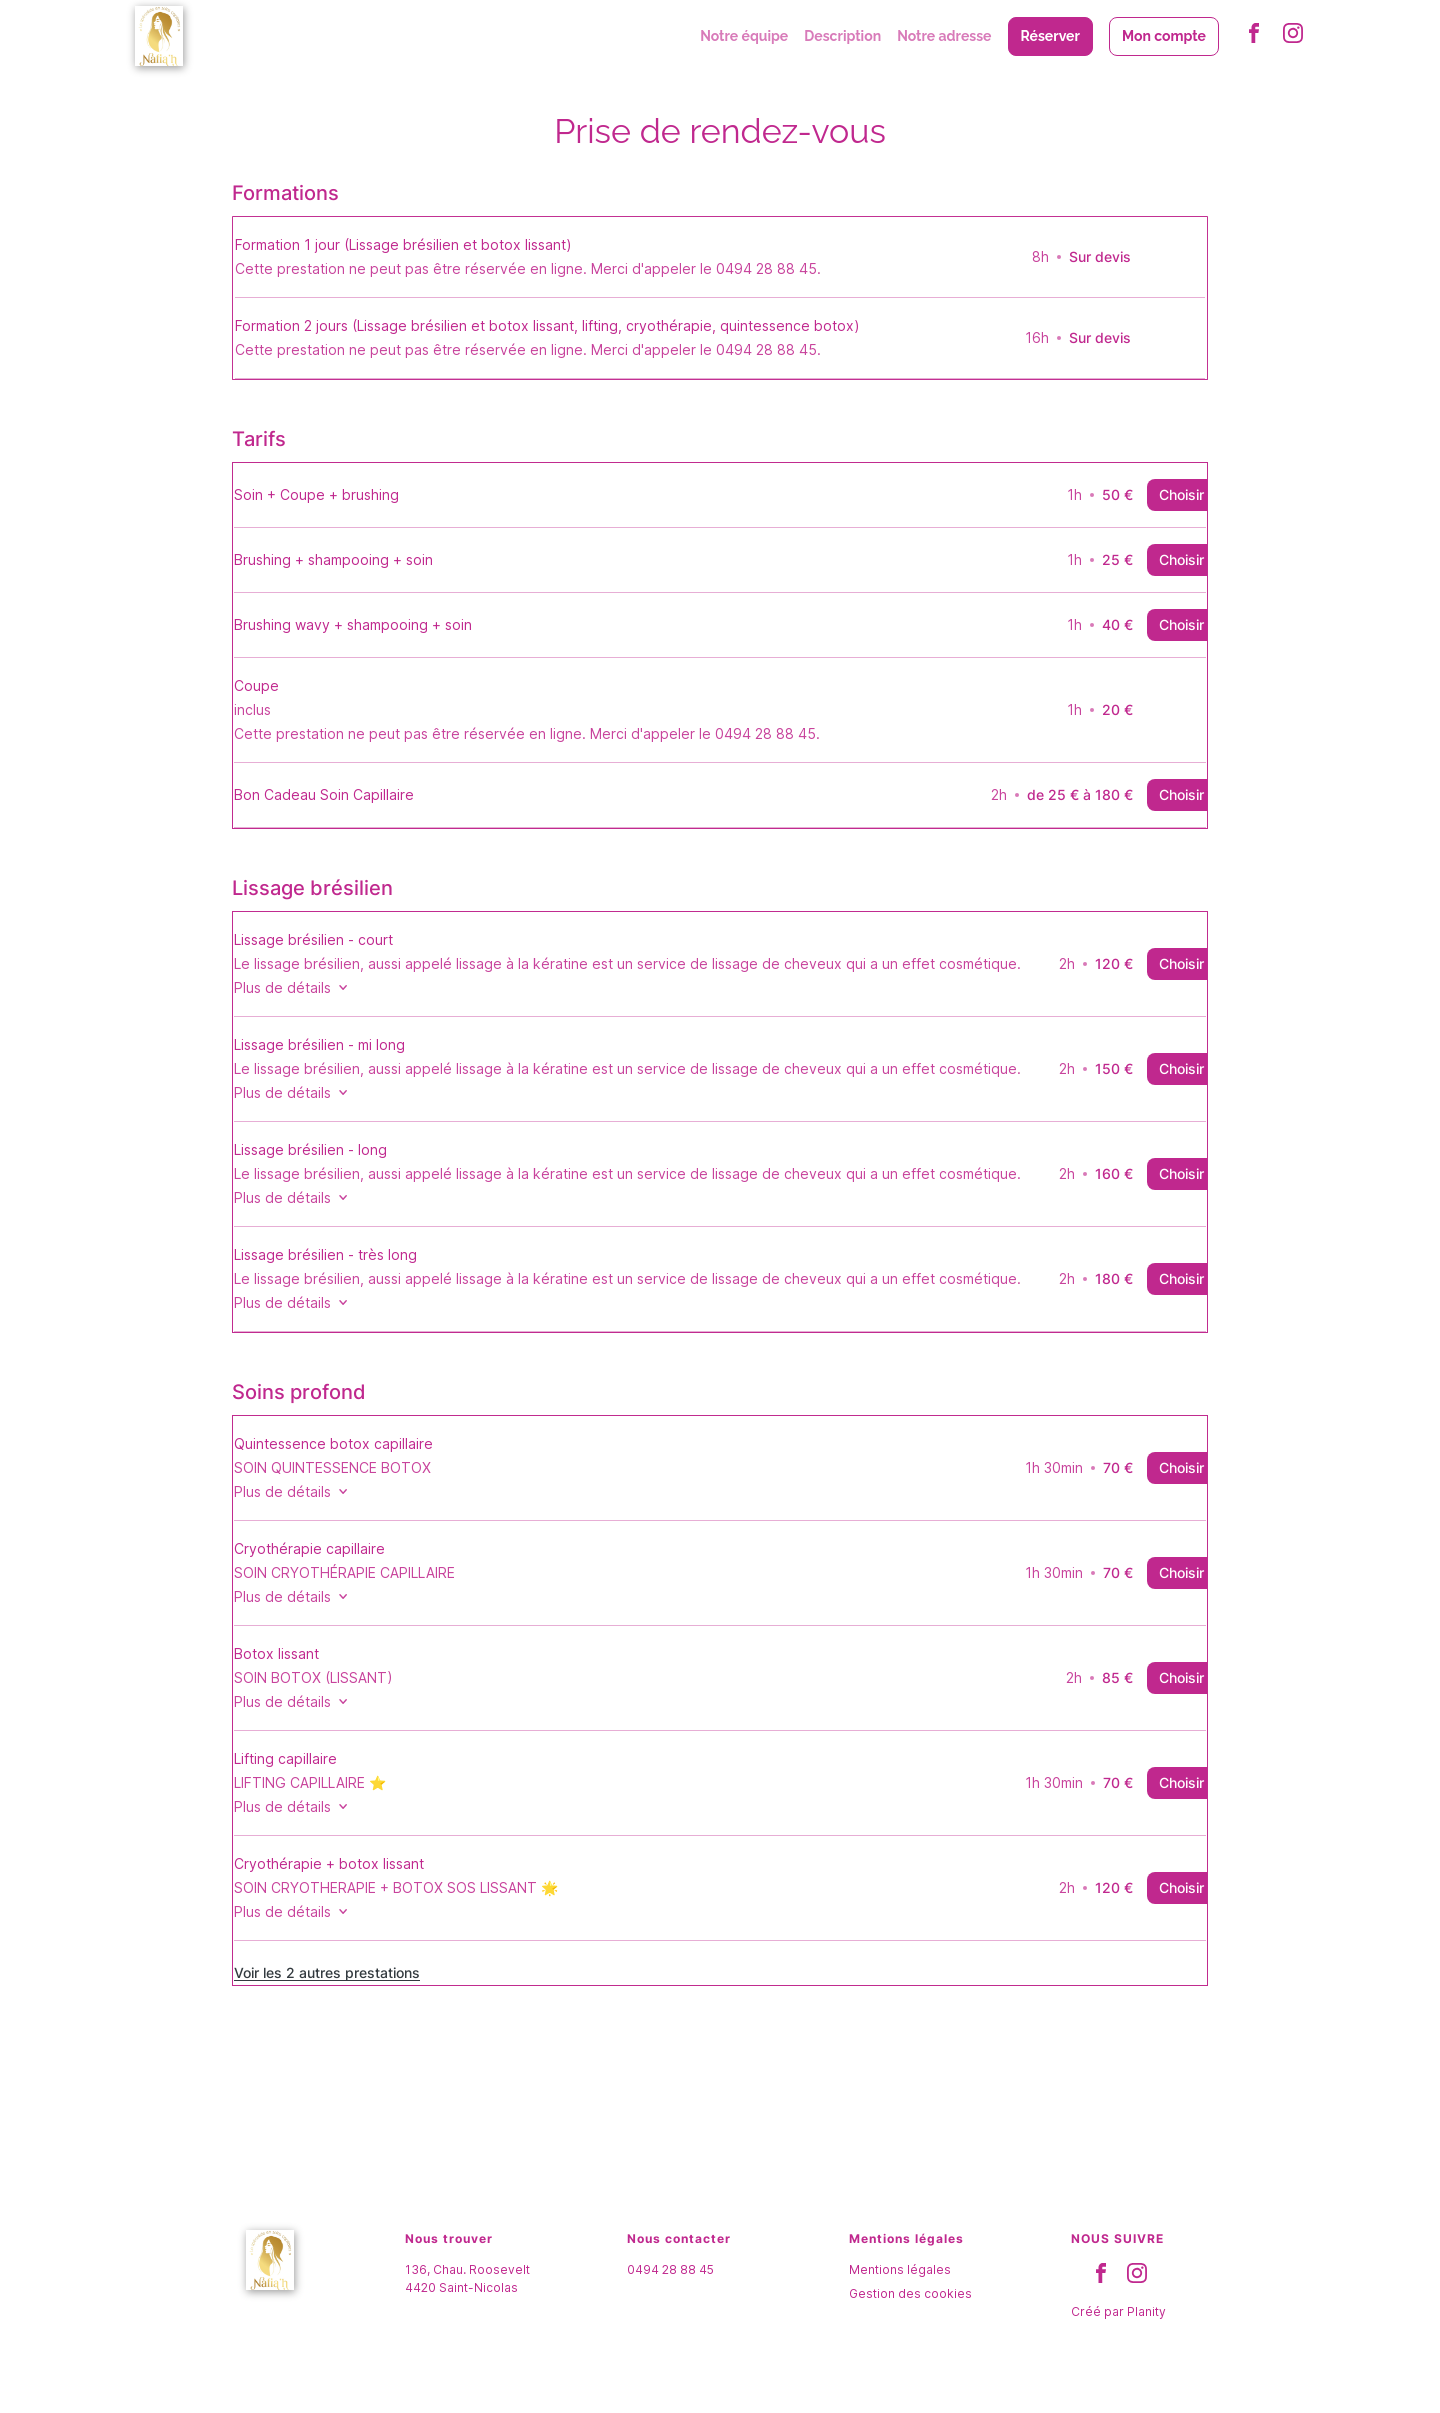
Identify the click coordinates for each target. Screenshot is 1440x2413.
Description (842, 36)
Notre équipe (744, 36)
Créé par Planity (1118, 2331)
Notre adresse (944, 36)
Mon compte (1164, 36)
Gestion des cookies (910, 2313)
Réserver (1050, 36)
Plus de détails (325, 988)
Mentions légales (900, 2289)
